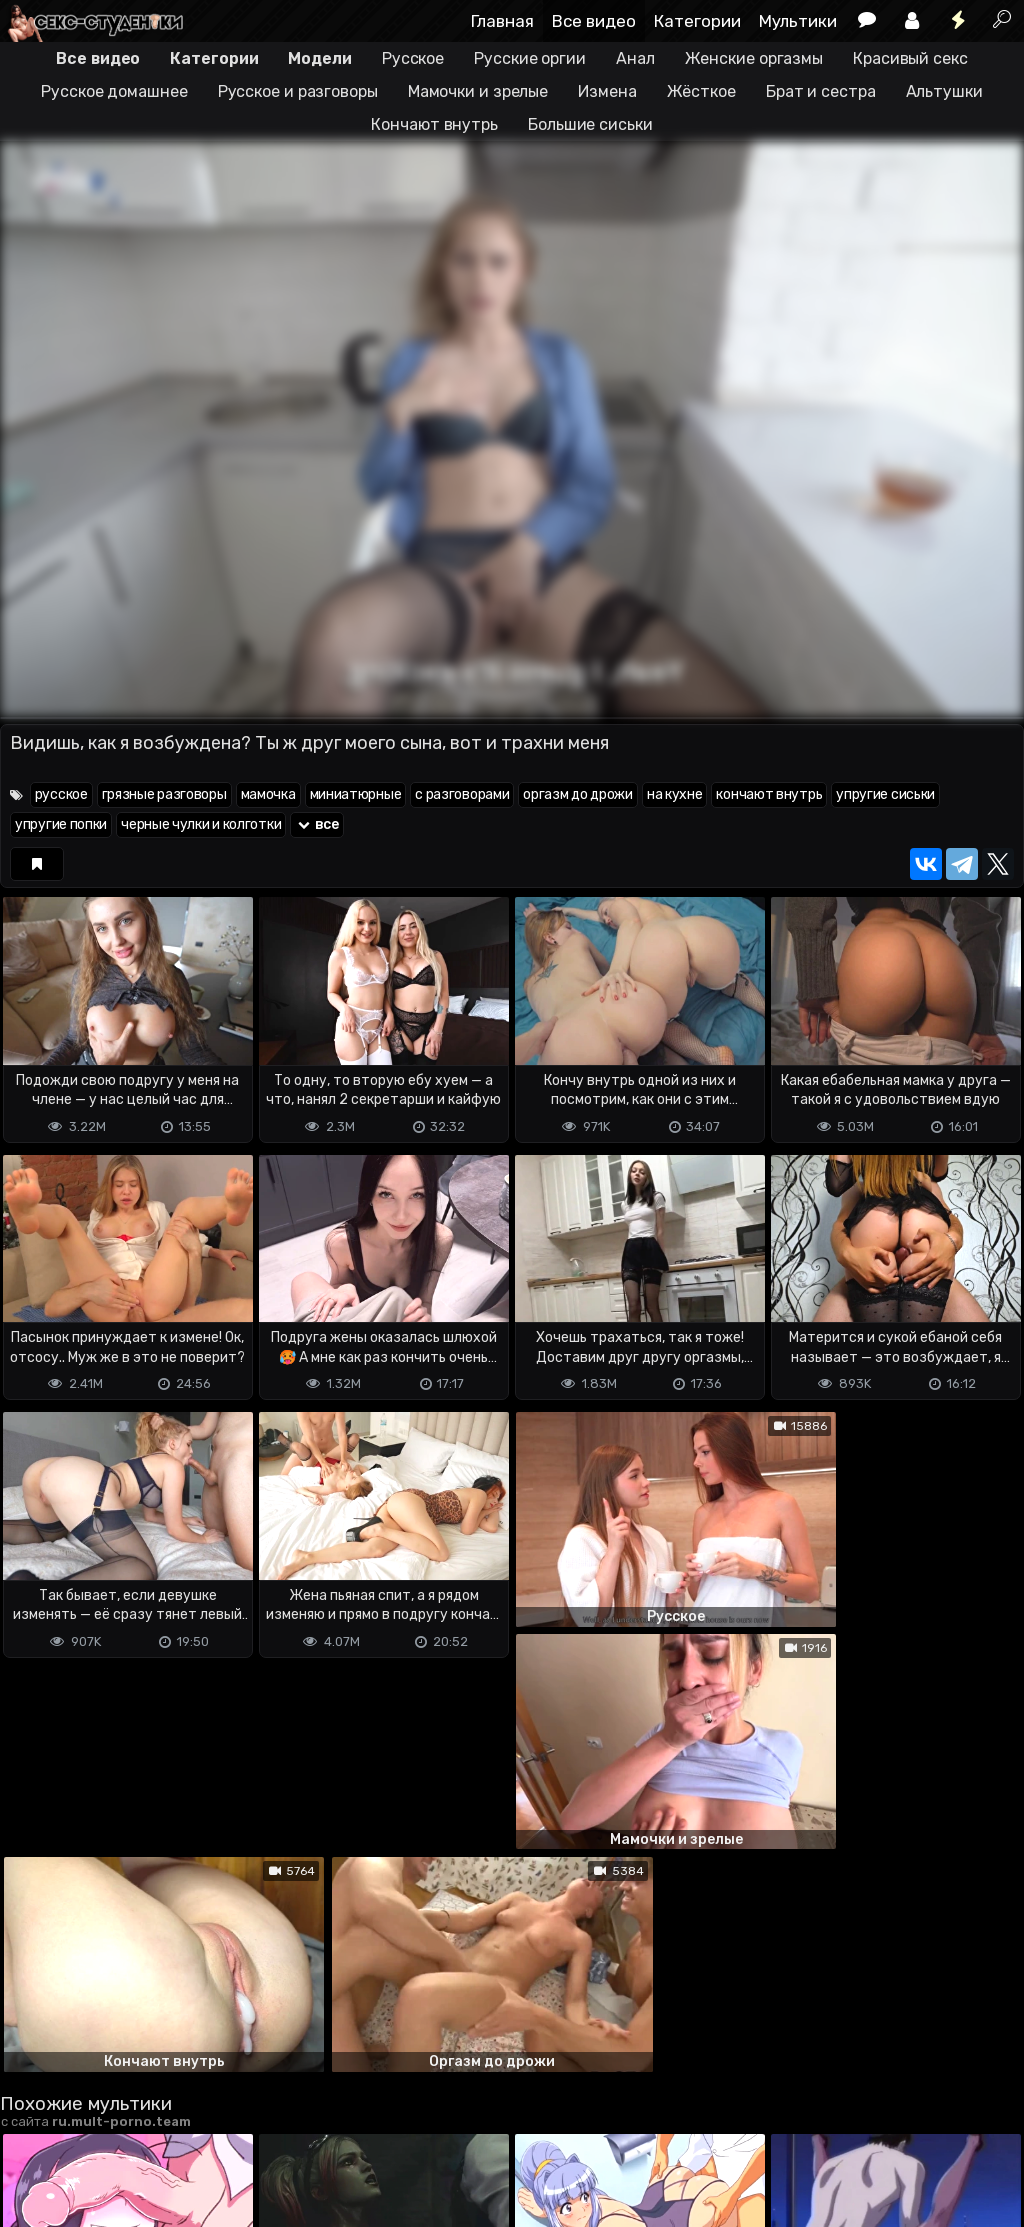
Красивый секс (910, 58)
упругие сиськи (885, 794)
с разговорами (462, 794)
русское (61, 794)
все (317, 824)
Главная (502, 21)
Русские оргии (530, 58)
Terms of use (103, 2132)
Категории (697, 21)
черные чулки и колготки (201, 824)
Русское (413, 58)
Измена (607, 91)
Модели (319, 58)
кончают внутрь (769, 794)
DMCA (32, 2132)
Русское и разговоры (298, 91)
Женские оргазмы (754, 58)
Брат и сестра (821, 91)
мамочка (268, 794)
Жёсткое (701, 91)
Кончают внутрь (434, 124)
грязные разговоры (164, 794)
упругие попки (61, 824)
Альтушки (944, 91)
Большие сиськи (590, 124)
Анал (635, 58)
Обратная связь (208, 2132)
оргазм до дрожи (578, 794)
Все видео (594, 21)
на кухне (675, 794)
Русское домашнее (114, 91)
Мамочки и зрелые (478, 91)
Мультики (798, 21)
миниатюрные (356, 794)
